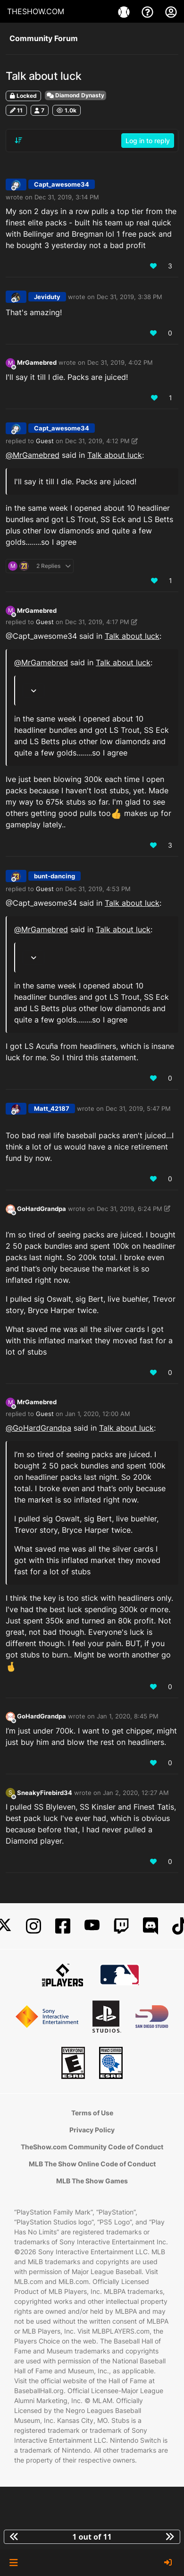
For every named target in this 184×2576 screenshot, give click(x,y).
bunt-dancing (54, 876)
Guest (45, 441)
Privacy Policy (92, 2130)
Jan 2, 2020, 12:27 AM (136, 1792)
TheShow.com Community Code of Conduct (92, 2147)
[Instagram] (33, 1926)
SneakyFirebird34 (44, 1792)
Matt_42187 (51, 1108)
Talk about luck (114, 455)
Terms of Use (92, 2113)
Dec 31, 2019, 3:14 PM (66, 197)
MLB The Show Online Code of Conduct (92, 2164)
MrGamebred (37, 362)
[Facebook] (62, 1926)
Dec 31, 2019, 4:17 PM (97, 622)
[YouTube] (92, 1926)
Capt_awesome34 (61, 184)
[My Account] (171, 11)
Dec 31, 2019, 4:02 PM (120, 362)
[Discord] (150, 1926)
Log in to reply (147, 141)
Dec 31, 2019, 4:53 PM (98, 889)
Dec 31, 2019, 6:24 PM (129, 1208)
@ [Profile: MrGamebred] (32, 455)
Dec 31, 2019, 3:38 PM (129, 297)
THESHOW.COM (35, 11)
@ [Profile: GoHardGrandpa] (38, 1428)
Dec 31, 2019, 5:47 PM (138, 1108)
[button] (13, 2562)
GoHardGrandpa (41, 1208)
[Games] (125, 11)
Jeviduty (47, 297)
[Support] (149, 11)
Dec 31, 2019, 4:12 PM (97, 441)
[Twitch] (121, 1926)
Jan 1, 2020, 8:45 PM (128, 1716)
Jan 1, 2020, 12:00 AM (97, 1413)
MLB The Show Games (92, 2181)
